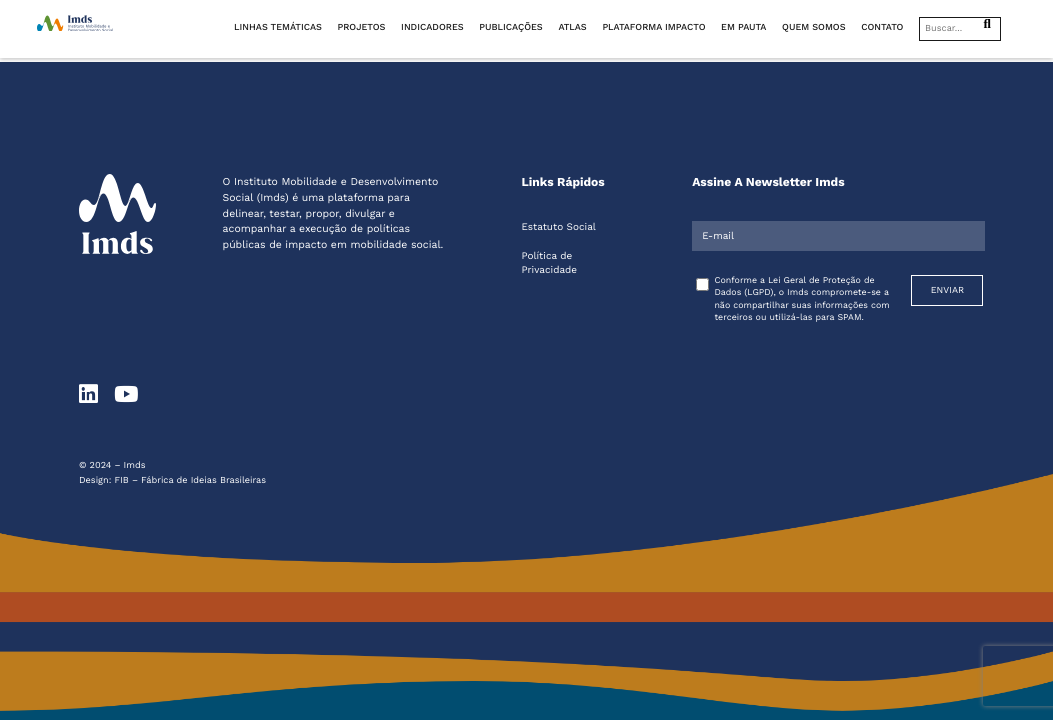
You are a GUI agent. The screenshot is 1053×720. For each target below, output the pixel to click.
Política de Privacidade (549, 263)
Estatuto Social (558, 227)
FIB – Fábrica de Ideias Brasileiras (191, 480)
